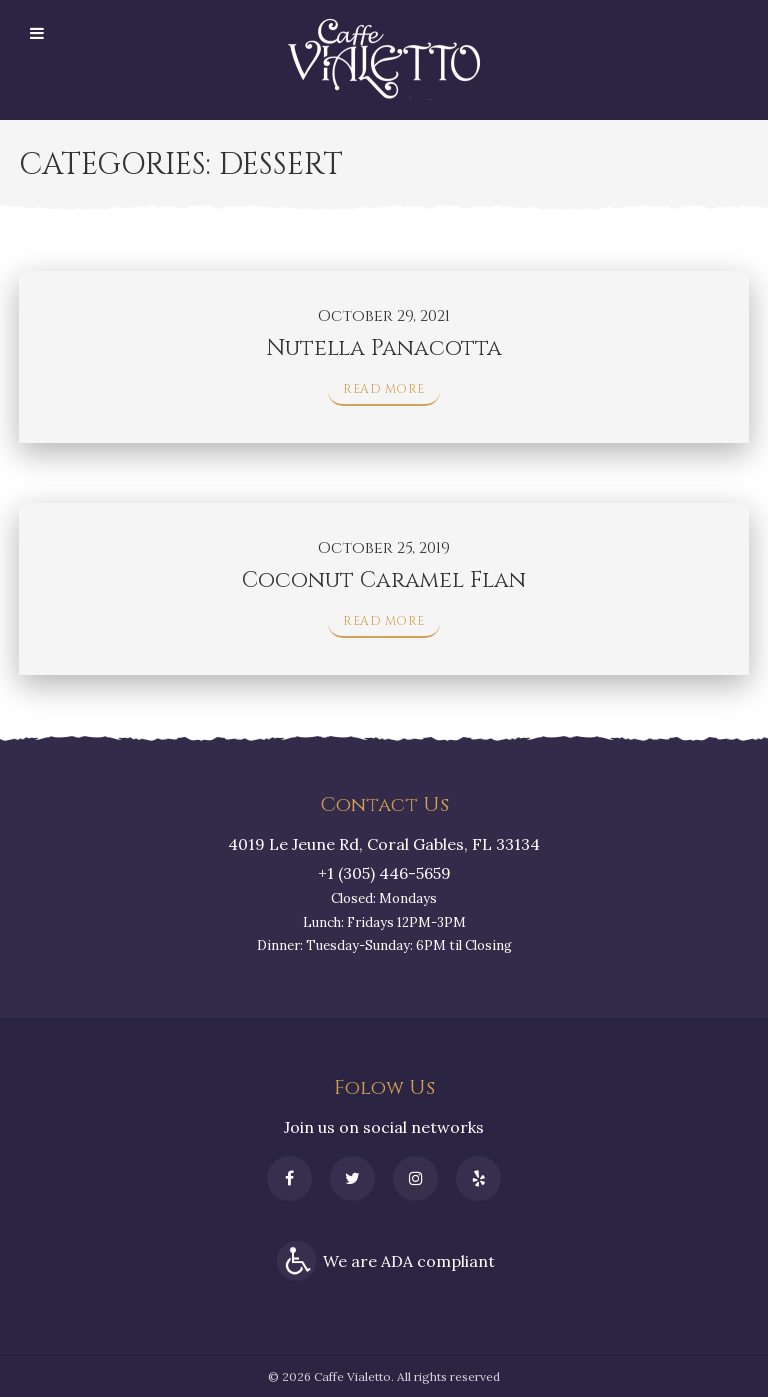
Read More (384, 389)
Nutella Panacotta (384, 348)
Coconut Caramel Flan (384, 580)
